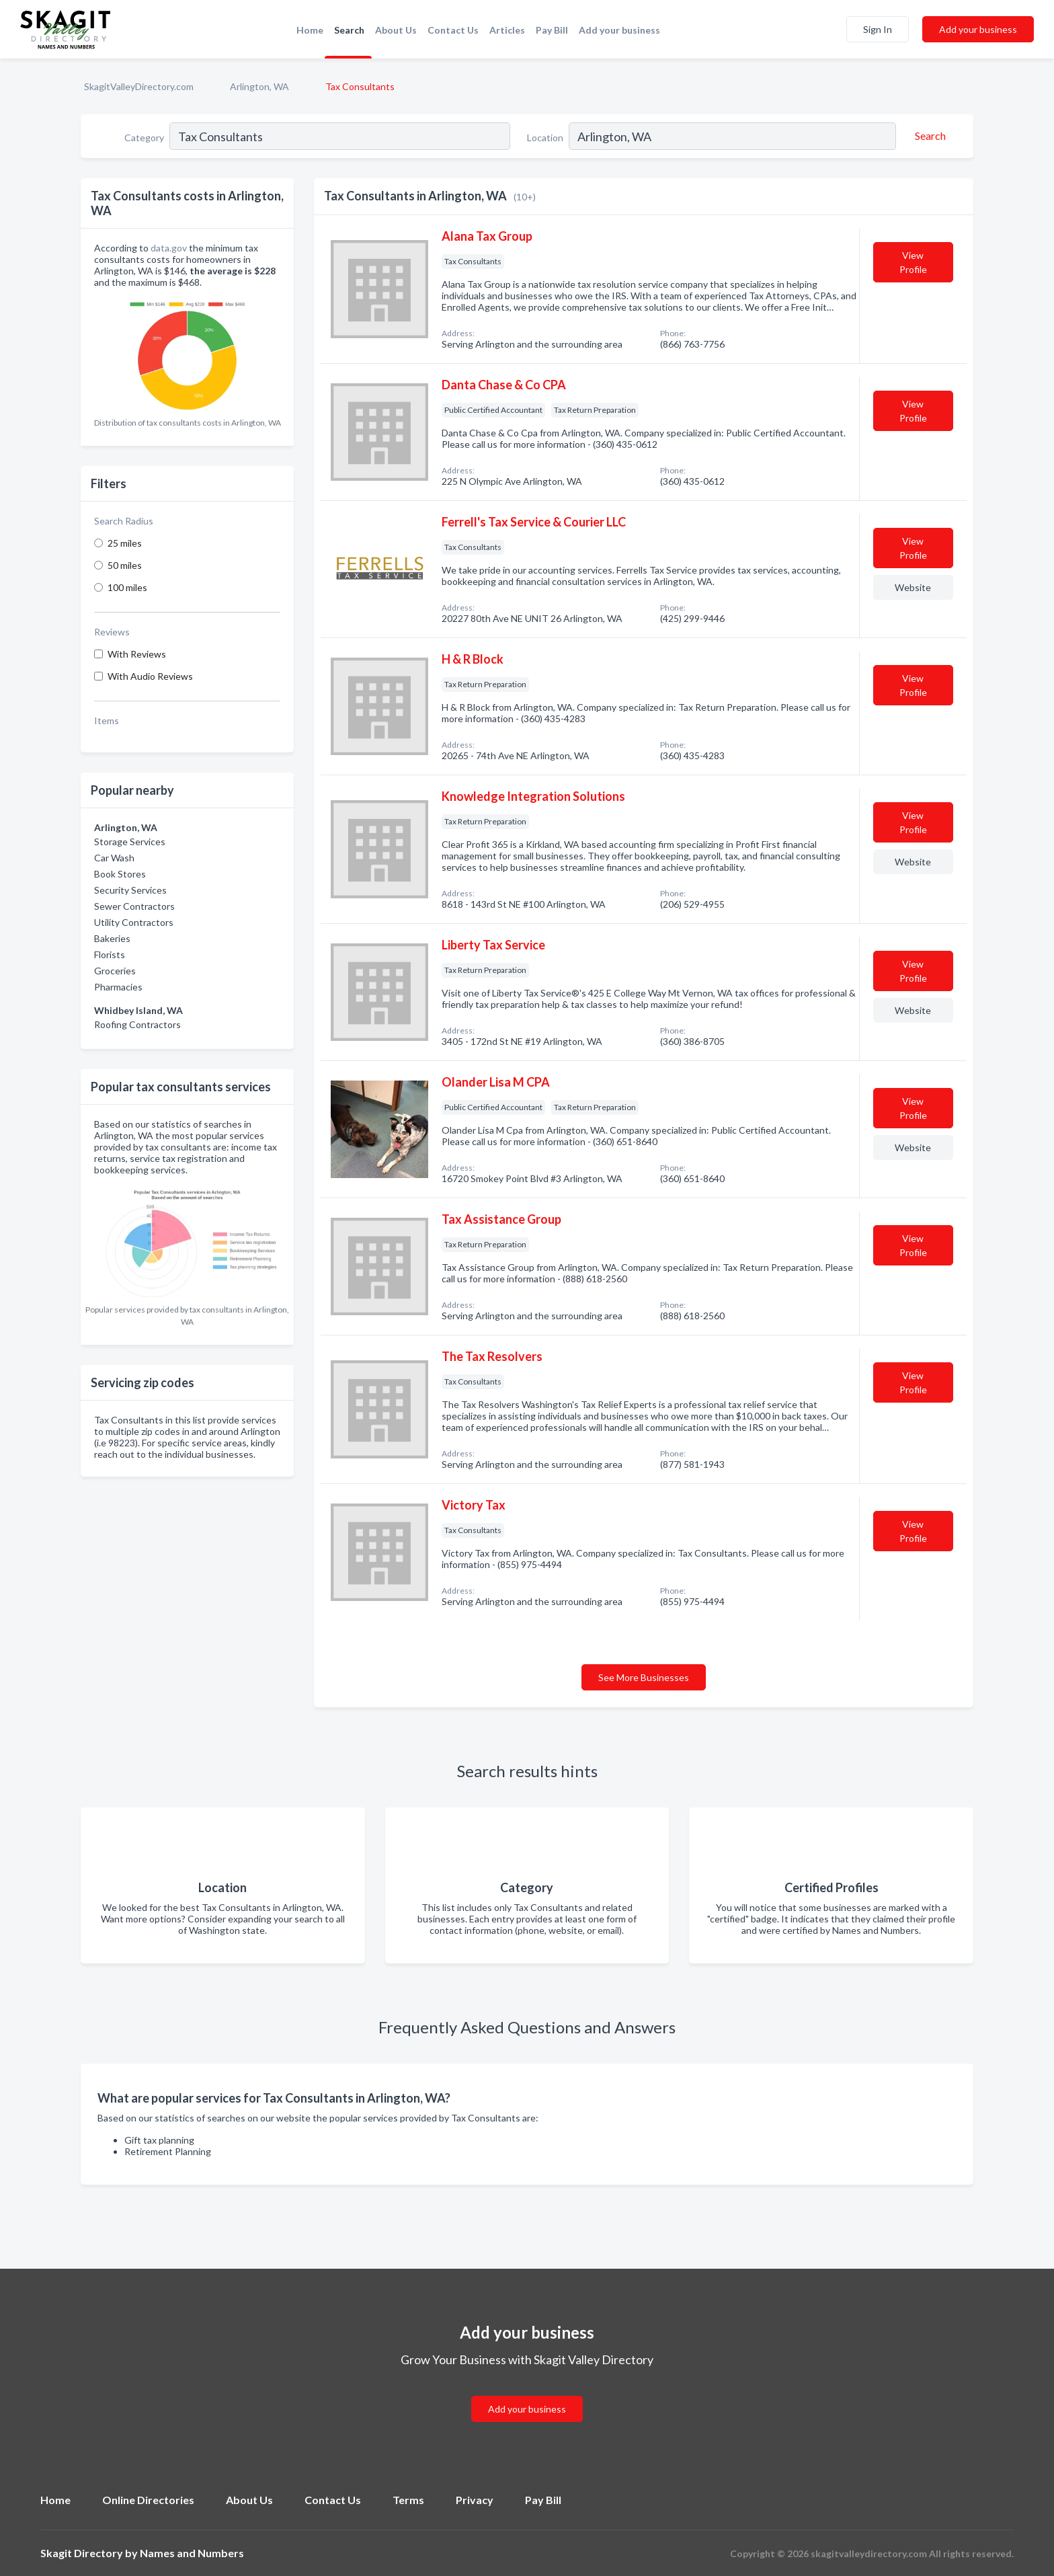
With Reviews (137, 654)
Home (309, 30)
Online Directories (148, 2499)
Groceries (115, 970)
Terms (408, 2499)
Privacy (474, 2499)
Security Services (130, 890)
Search (349, 30)
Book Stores (120, 874)
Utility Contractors (133, 922)
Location (545, 137)
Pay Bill (552, 30)
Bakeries (112, 938)
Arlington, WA (259, 86)
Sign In (877, 29)
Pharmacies (118, 986)
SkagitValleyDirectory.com (139, 86)
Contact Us (453, 30)
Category (144, 137)
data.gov (169, 247)
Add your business (619, 30)
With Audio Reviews (150, 676)
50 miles (125, 565)
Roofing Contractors (137, 1024)
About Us (396, 30)
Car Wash (114, 857)
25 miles (125, 543)
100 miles (127, 587)
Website (913, 587)
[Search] (928, 135)
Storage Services (129, 841)
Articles (507, 30)
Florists (109, 954)
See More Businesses (643, 1677)
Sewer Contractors (134, 906)
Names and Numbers (192, 2552)
